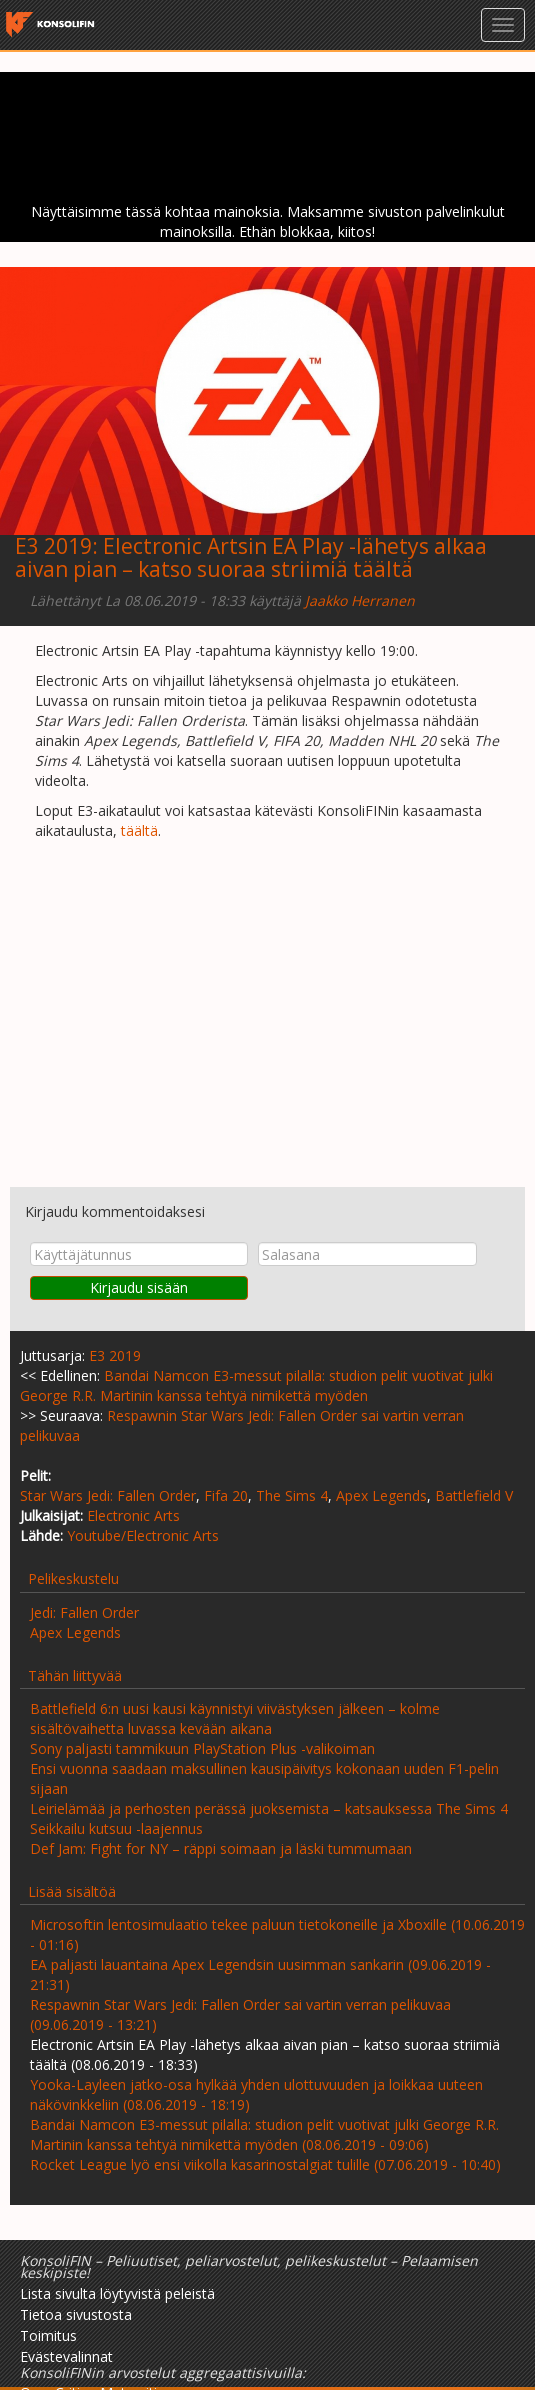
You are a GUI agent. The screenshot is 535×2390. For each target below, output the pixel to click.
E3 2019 (53, 546)
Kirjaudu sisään (139, 1287)
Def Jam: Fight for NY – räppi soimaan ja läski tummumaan (221, 1848)
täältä (139, 830)
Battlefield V (474, 1495)
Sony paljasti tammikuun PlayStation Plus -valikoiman (202, 1748)
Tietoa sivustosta (76, 2314)
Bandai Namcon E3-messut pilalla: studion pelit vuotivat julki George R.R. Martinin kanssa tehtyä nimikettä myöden (256, 1385)
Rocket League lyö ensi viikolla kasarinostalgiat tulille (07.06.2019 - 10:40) (265, 2164)
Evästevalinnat (66, 2356)
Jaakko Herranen (360, 600)
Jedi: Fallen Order (84, 1612)
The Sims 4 (292, 1495)
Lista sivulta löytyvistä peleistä (117, 2293)
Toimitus (48, 2335)
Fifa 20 (226, 1495)
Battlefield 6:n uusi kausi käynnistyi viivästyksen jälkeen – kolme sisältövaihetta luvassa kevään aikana (235, 1718)
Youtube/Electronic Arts (143, 1535)
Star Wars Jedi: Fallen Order (108, 1495)
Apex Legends (381, 1495)
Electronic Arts (133, 1515)
